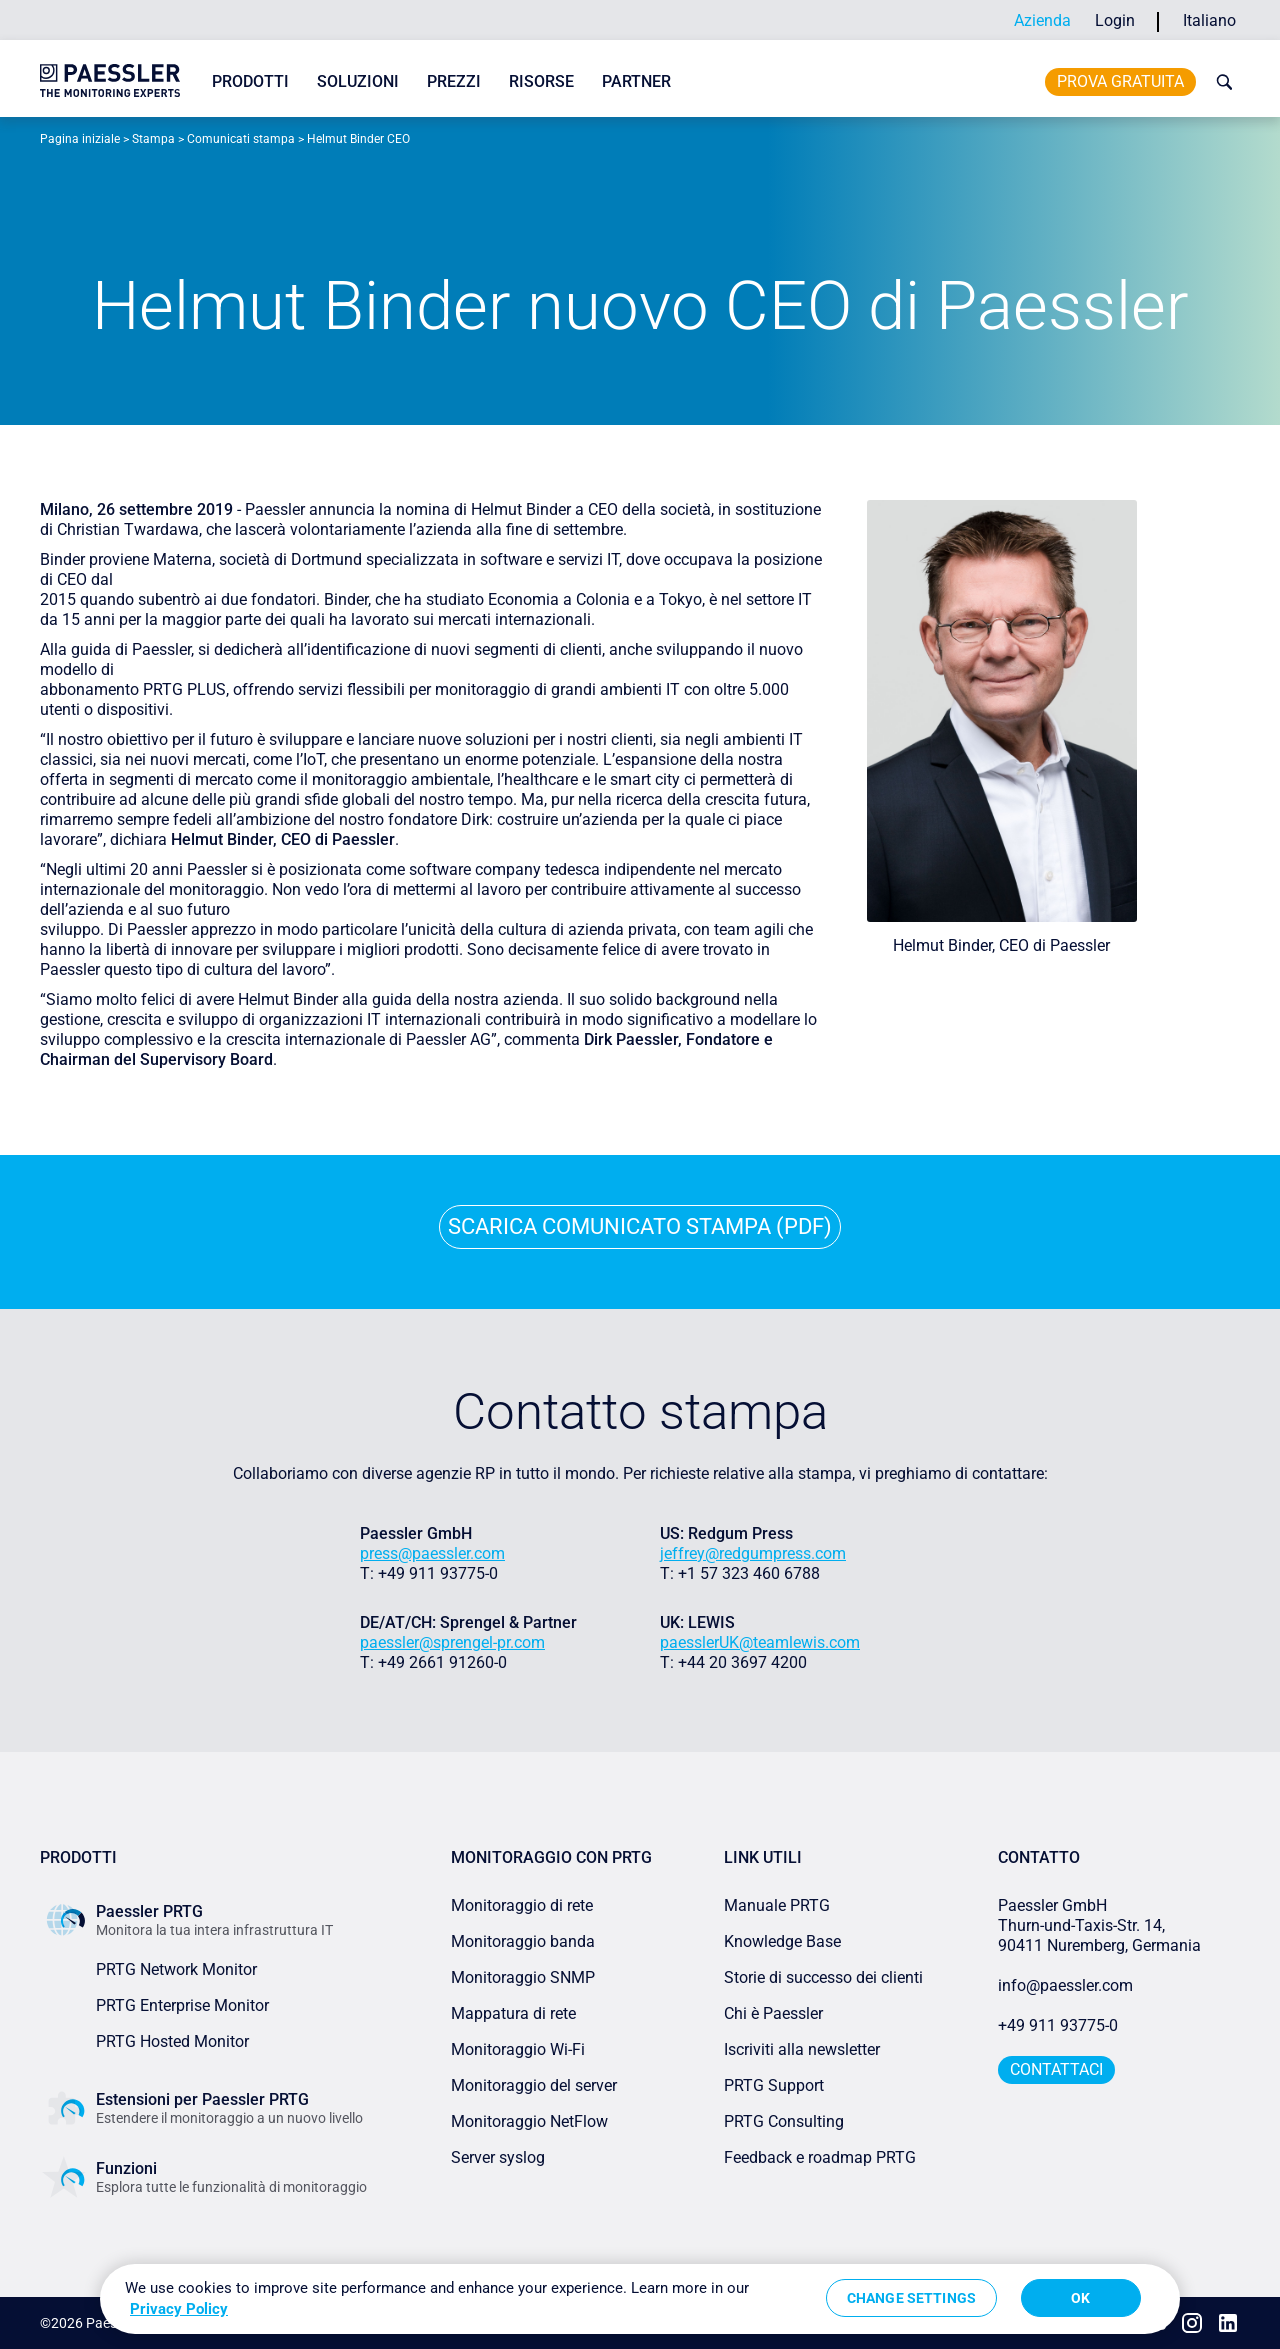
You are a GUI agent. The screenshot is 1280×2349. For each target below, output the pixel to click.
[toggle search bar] (1220, 82)
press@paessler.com (432, 1553)
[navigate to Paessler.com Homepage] (110, 80)
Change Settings (911, 2298)
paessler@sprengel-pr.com (452, 1642)
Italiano (1209, 20)
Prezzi (454, 81)
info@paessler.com (1065, 1985)
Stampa (153, 139)
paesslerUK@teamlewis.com (760, 1642)
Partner (636, 81)
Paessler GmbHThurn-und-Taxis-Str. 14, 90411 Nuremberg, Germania (1099, 1925)
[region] (640, 2299)
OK (1080, 2298)
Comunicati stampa (241, 139)
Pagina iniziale (80, 139)
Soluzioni (358, 81)
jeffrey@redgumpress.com (753, 1553)
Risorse (541, 81)
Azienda (1042, 20)
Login (1115, 20)
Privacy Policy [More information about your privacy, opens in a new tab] (179, 2309)
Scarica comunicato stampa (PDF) (640, 1226)
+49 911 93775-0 (1058, 2025)
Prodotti (250, 81)
